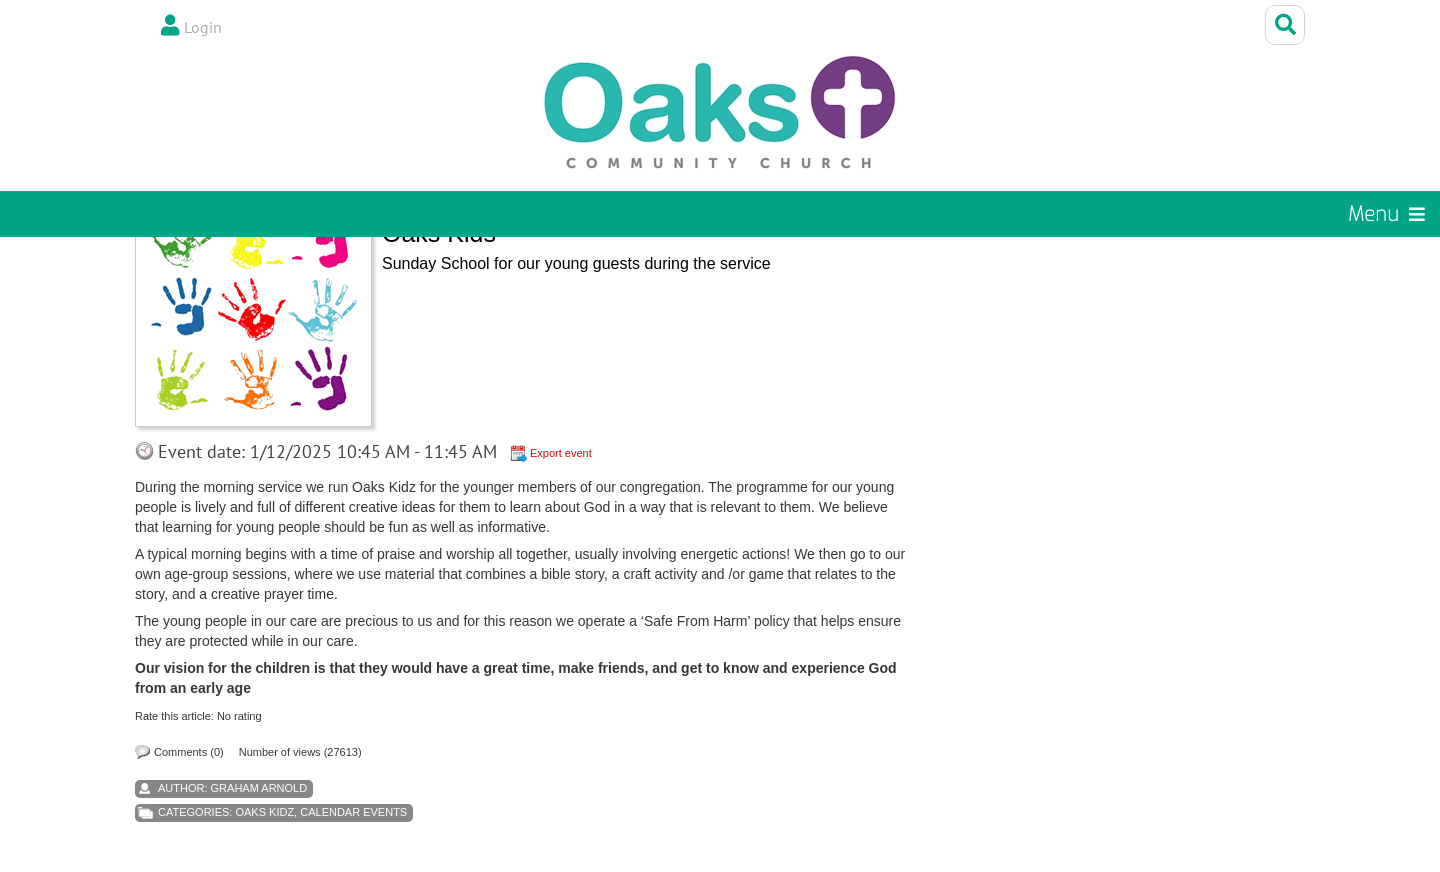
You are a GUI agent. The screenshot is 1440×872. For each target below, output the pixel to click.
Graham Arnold (259, 788)
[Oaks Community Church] (720, 113)
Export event (561, 453)
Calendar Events (353, 812)
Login (203, 27)
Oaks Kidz (264, 812)
